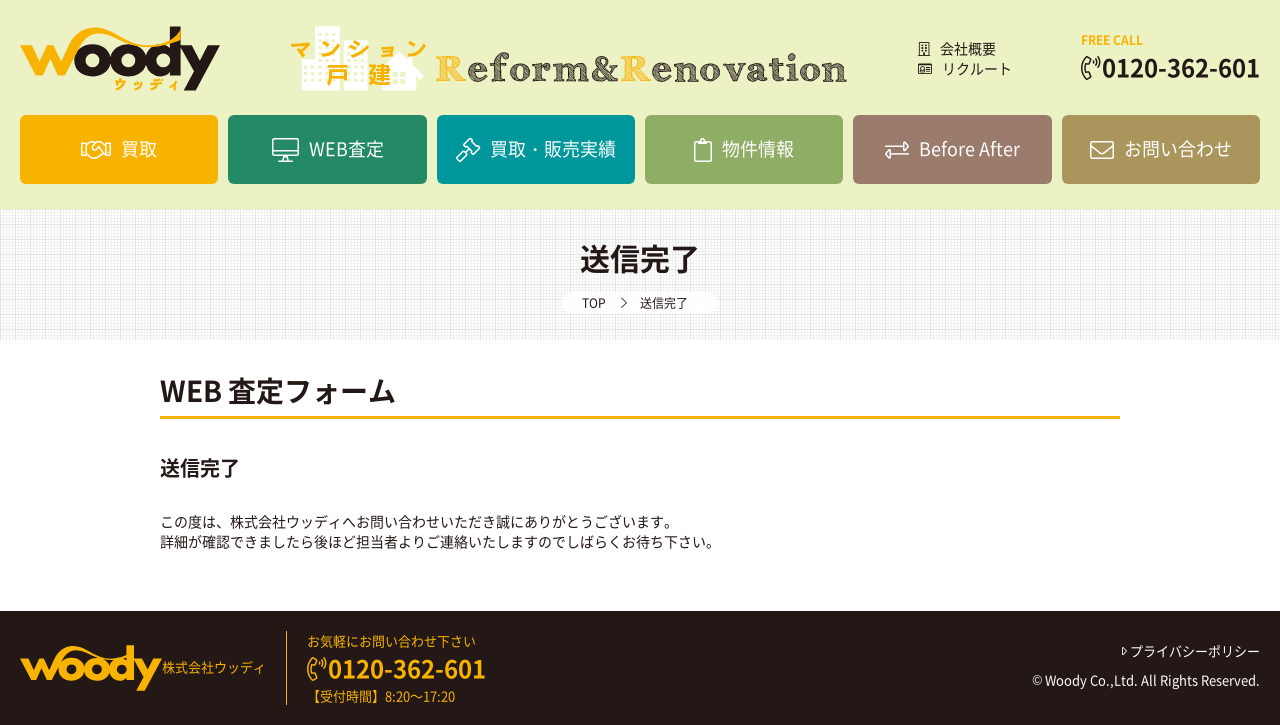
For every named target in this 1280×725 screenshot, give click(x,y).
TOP (594, 303)
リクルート (965, 68)
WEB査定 (328, 148)
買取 (119, 148)
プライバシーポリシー (1191, 650)
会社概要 (957, 48)
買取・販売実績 (536, 148)
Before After (952, 148)
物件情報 (744, 148)
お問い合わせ (1161, 148)
